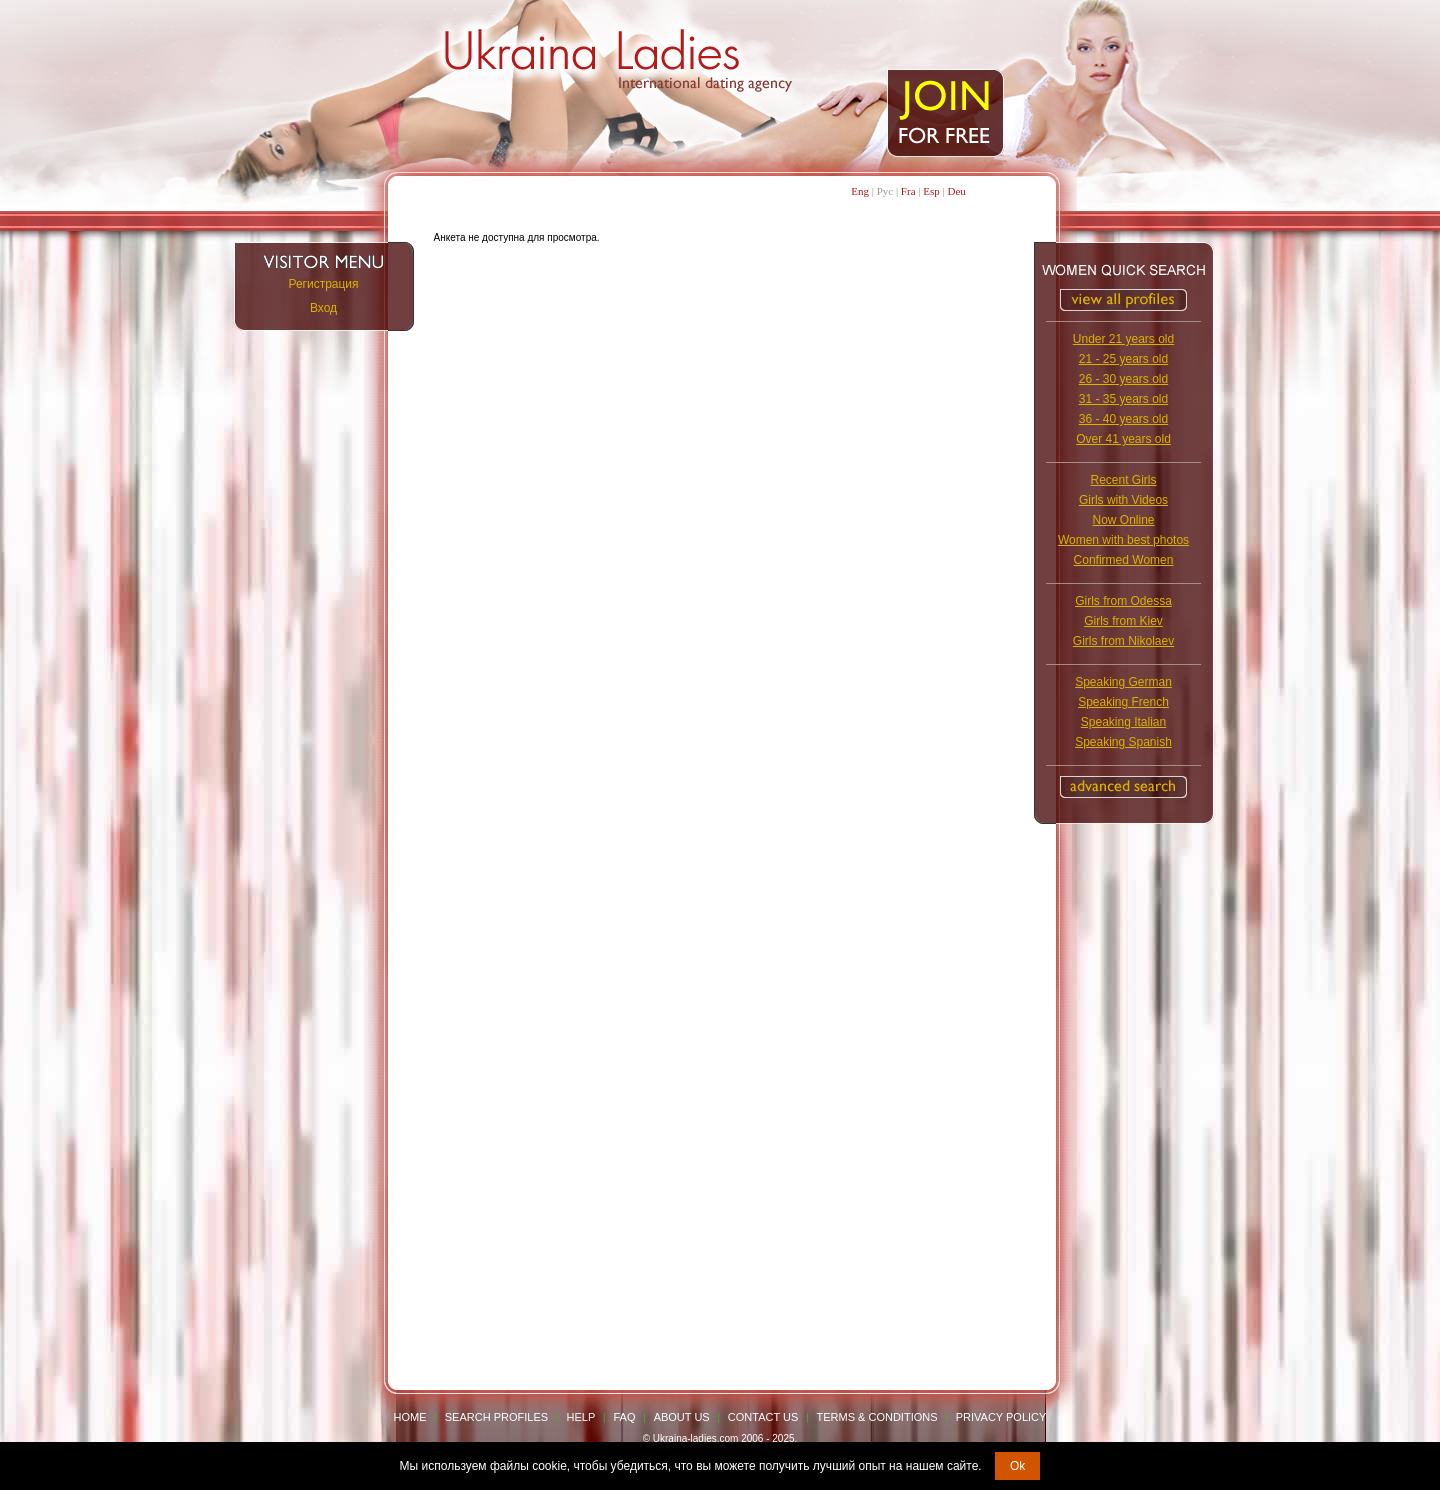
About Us (682, 1417)
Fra (908, 191)
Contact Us (763, 1417)
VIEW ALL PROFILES (1123, 300)
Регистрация (323, 284)
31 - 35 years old (1123, 399)
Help (581, 1417)
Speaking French (1123, 702)
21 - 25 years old (1123, 359)
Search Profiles (498, 1417)
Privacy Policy (1001, 1417)
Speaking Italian (1123, 722)
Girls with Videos (1123, 500)
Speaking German (1123, 682)
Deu (956, 191)
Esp (931, 191)
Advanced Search (1123, 787)
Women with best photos (1123, 540)
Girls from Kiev (1123, 621)
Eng (860, 191)
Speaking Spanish (1123, 742)
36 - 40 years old (1123, 419)
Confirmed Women (1124, 560)
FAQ (624, 1417)
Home (410, 1417)
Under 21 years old (1123, 339)
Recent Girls (1123, 480)
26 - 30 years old (1123, 379)
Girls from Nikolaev (1123, 641)
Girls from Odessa (1123, 601)
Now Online (1123, 520)
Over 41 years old (1123, 439)
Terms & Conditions (877, 1417)
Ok (1017, 1466)
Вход (323, 308)
